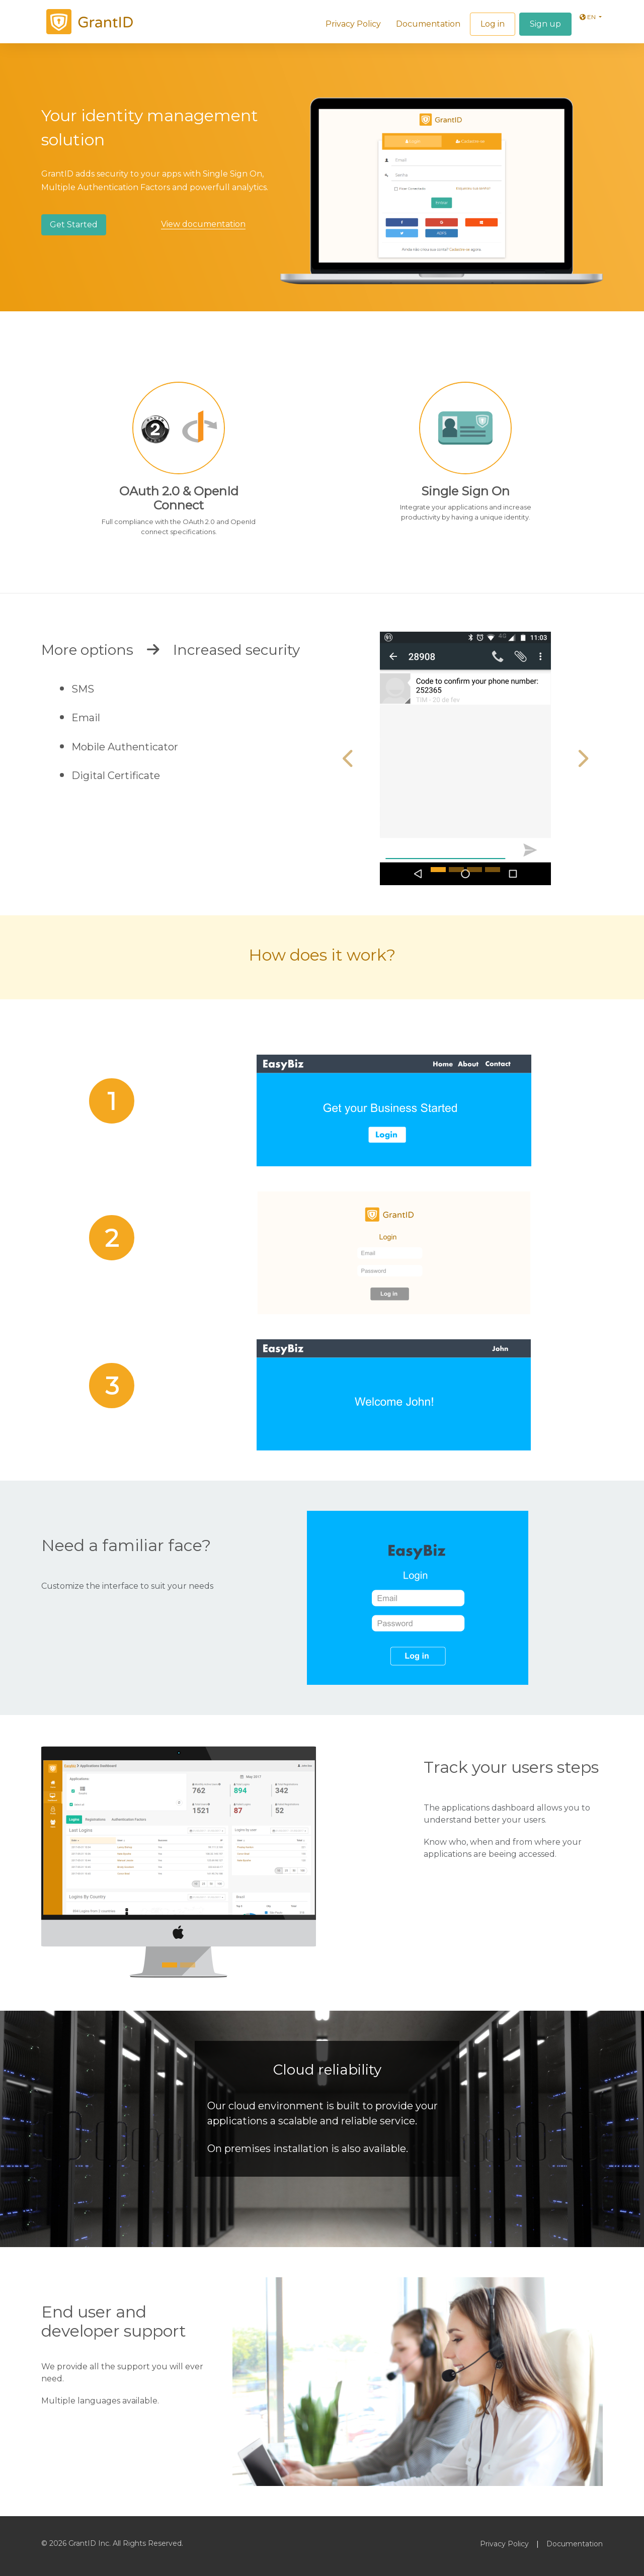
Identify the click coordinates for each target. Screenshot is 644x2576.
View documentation (203, 224)
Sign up (545, 24)
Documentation (428, 24)
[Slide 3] (474, 869)
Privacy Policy (353, 24)
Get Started (74, 224)
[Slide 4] (492, 869)
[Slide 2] (456, 869)
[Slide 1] (438, 869)
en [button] (588, 17)
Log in (492, 24)
